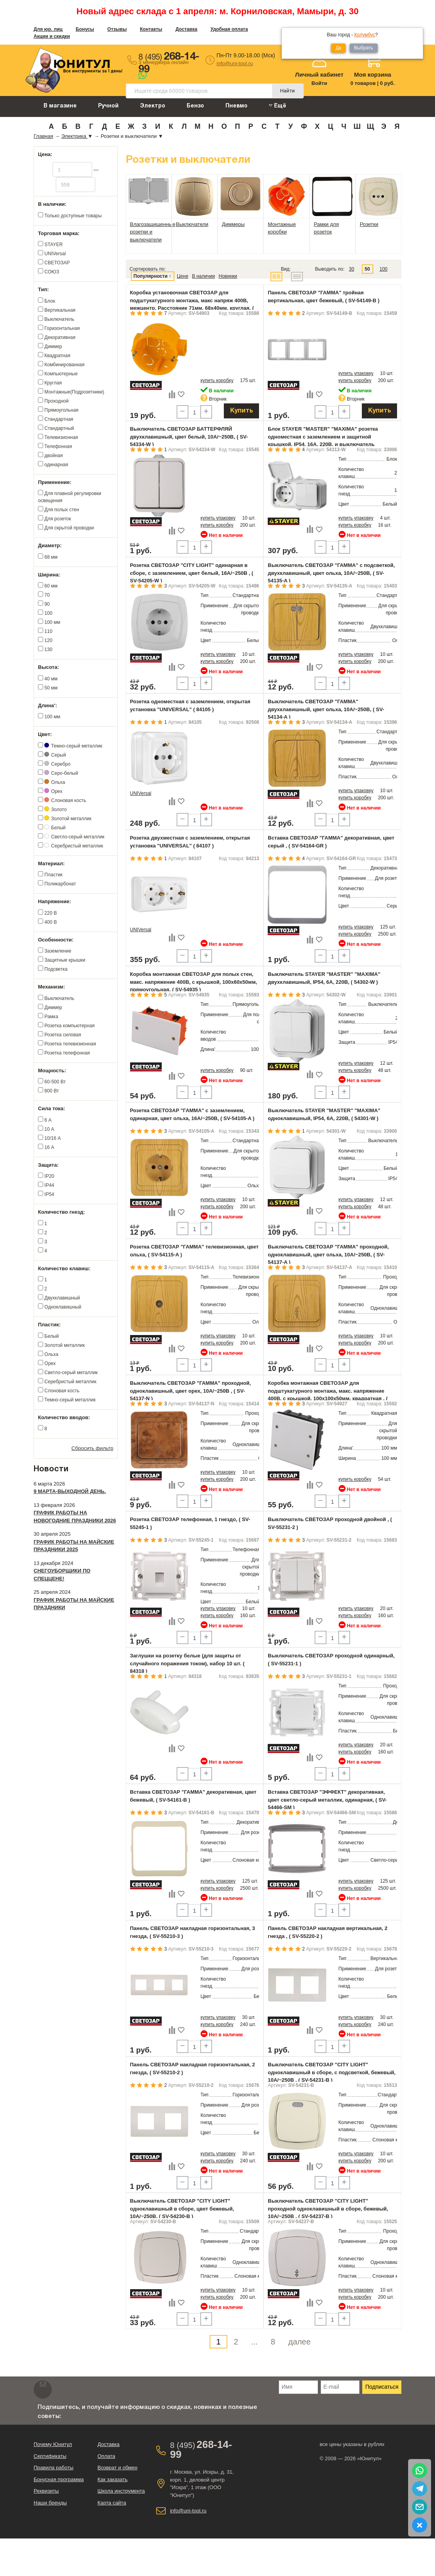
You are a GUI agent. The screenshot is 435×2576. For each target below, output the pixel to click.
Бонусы (85, 29)
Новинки (228, 276)
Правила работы (54, 2468)
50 (367, 269)
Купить (241, 411)
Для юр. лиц (48, 29)
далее (299, 2341)
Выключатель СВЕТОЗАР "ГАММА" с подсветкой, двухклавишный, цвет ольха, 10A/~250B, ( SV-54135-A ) (331, 573)
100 (384, 269)
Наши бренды (50, 2503)
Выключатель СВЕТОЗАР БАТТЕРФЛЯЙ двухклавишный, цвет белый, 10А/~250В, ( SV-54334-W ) (189, 436)
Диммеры (233, 224)
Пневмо (236, 106)
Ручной (108, 106)
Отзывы (117, 29)
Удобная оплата (229, 29)
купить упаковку (356, 373)
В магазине (60, 106)
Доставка (186, 29)
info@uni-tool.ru (235, 63)
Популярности (151, 276)
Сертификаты (50, 2456)
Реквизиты (46, 2491)
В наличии (203, 276)
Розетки (369, 224)
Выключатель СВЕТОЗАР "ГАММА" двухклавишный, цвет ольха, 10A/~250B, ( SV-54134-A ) (326, 709)
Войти (319, 83)
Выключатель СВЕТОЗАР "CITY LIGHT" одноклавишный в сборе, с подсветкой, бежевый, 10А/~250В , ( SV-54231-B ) (331, 2072)
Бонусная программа (59, 2479)
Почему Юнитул (53, 2444)
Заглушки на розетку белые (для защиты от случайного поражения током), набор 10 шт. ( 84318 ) (187, 1663)
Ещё (277, 106)
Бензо (195, 106)
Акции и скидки (52, 36)
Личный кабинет (319, 74)
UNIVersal (140, 793)
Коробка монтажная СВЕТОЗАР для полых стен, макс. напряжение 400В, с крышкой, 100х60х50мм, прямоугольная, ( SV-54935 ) (193, 981)
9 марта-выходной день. (70, 1491)
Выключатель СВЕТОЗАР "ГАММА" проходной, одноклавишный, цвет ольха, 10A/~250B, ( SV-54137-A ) (328, 1254)
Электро (152, 106)
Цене (182, 276)
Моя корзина (372, 74)
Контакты (151, 29)
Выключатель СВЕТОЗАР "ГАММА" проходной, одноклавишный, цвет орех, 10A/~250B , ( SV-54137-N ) (190, 1390)
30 (351, 269)
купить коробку (216, 380)
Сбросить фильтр (92, 1448)
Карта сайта (111, 2503)
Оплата (106, 2456)
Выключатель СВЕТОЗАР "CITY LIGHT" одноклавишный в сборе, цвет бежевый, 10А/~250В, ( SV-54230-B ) (182, 2208)
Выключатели (192, 224)
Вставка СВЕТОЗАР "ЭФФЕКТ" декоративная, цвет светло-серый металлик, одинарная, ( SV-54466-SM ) (327, 1799)
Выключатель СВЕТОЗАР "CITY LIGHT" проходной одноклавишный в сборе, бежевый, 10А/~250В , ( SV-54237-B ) (328, 2208)
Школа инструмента (121, 2491)
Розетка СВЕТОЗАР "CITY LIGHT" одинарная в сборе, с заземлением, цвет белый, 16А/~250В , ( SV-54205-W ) (191, 573)
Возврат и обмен (117, 2468)
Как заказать (112, 2479)
